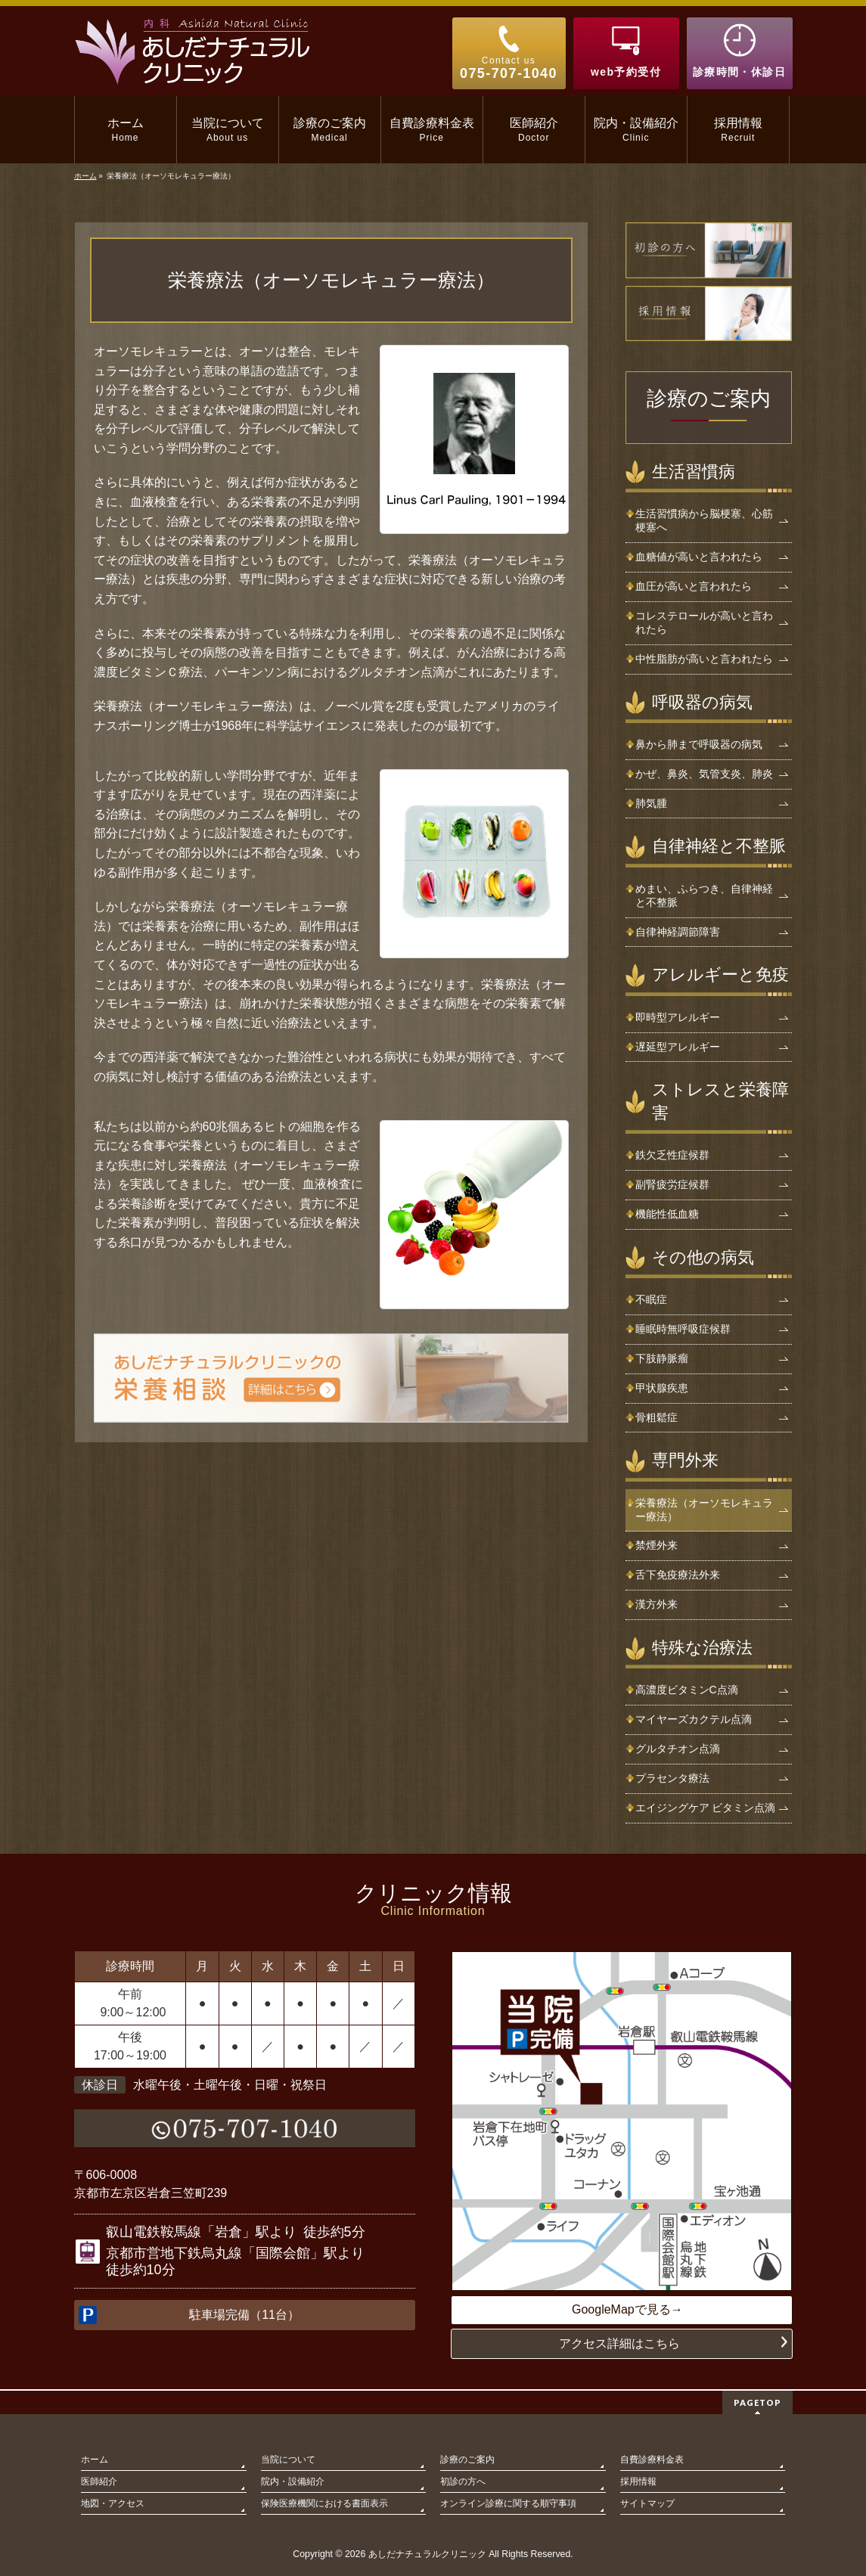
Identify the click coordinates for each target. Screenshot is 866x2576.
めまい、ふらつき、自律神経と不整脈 (704, 895)
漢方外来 (656, 1604)
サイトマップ (647, 2502)
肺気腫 (651, 803)
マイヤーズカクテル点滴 (693, 1719)
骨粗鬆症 (656, 1417)
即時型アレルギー (677, 1017)
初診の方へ (463, 2480)
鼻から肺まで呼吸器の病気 (698, 744)
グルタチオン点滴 (677, 1749)
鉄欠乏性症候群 (672, 1155)
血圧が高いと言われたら (693, 586)
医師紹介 (99, 2480)
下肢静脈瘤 (661, 1358)
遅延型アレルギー (677, 1047)
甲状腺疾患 (661, 1388)
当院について (288, 2458)
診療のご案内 (709, 398)
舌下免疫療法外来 (677, 1575)
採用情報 (638, 2480)
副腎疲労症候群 (672, 1184)
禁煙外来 (656, 1545)
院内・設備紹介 (292, 2480)
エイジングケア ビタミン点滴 (705, 1808)
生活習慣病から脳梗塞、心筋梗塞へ (704, 520)
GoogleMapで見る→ (627, 2309)
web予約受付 (626, 72)
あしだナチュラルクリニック (427, 2552)
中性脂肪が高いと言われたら (704, 659)
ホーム (94, 2458)
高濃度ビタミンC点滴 (686, 1690)
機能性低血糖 (667, 1214)
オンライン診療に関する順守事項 (508, 2502)
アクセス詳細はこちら (619, 2343)
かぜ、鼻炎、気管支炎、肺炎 (704, 774)
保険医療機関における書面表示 (324, 2502)
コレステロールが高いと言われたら (704, 622)
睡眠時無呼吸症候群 (683, 1329)
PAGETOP (757, 2401)
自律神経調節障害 (677, 932)
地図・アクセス (112, 2502)
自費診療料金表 (652, 2458)
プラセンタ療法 (672, 1778)
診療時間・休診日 (739, 72)
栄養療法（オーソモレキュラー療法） (704, 1509)
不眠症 (651, 1299)
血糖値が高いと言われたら (698, 557)
